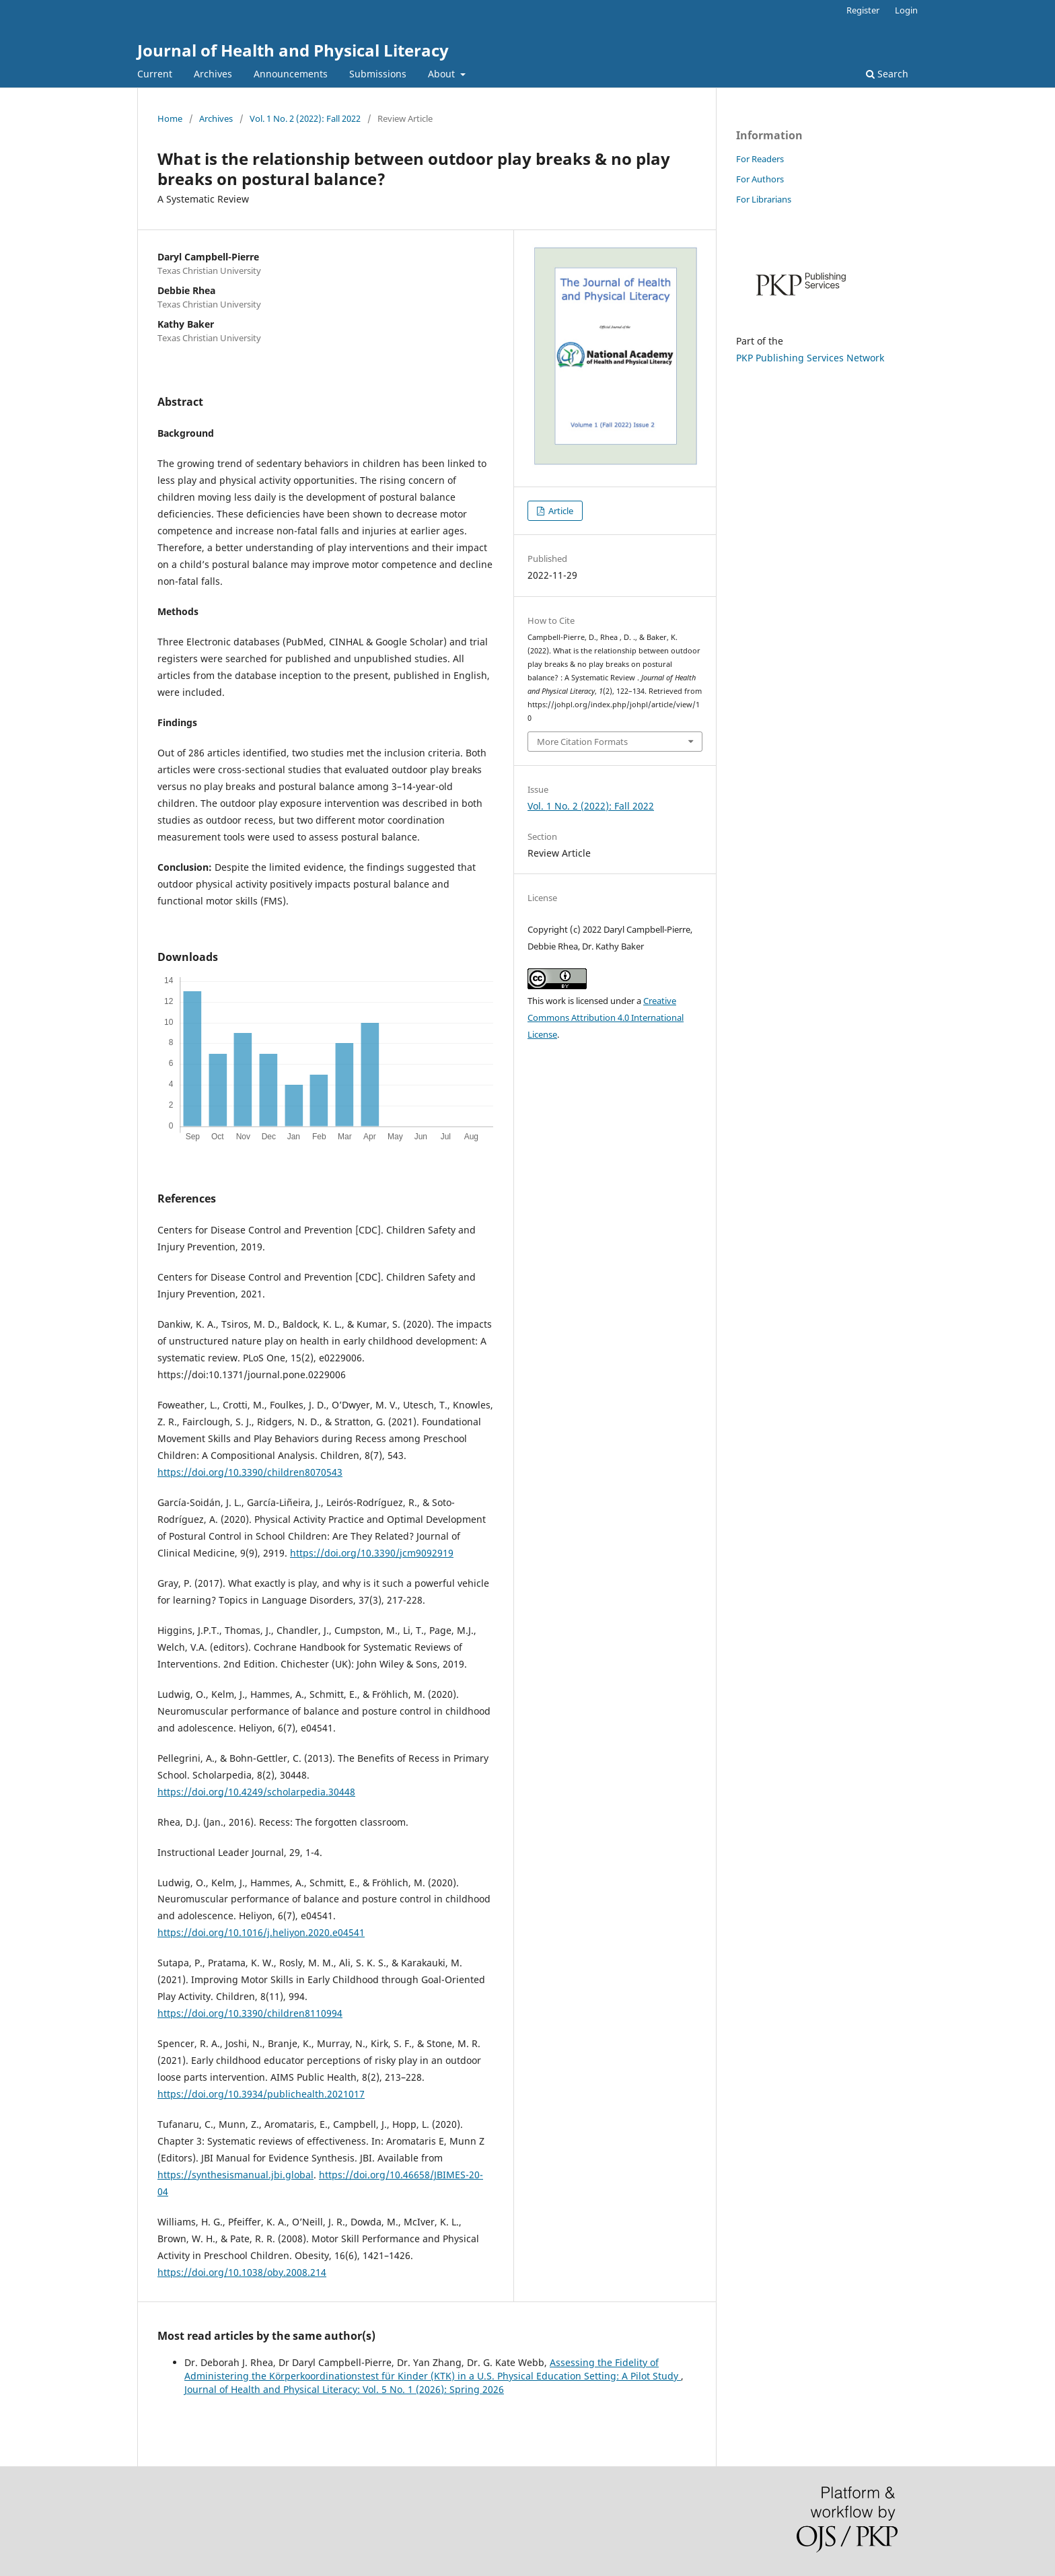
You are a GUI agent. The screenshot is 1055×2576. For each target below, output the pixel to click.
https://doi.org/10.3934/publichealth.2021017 (261, 2093)
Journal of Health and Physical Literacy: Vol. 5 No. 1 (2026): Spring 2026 (344, 2389)
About (443, 73)
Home (169, 118)
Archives (213, 73)
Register (862, 10)
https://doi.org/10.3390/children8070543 (249, 1472)
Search (887, 73)
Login (906, 10)
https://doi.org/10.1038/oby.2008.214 (241, 2272)
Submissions (377, 73)
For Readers (760, 159)
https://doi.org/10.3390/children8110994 (249, 2013)
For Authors (760, 179)
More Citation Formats (582, 742)
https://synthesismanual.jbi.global (235, 2174)
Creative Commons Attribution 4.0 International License (606, 1017)
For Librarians (763, 199)
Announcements (291, 73)
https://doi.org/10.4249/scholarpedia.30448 (256, 1791)
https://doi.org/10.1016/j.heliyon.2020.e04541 (261, 1932)
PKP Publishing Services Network (810, 357)
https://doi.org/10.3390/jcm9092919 (371, 1552)
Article (559, 511)
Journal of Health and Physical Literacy (293, 50)
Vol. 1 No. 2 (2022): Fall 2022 (305, 118)
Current (154, 73)
